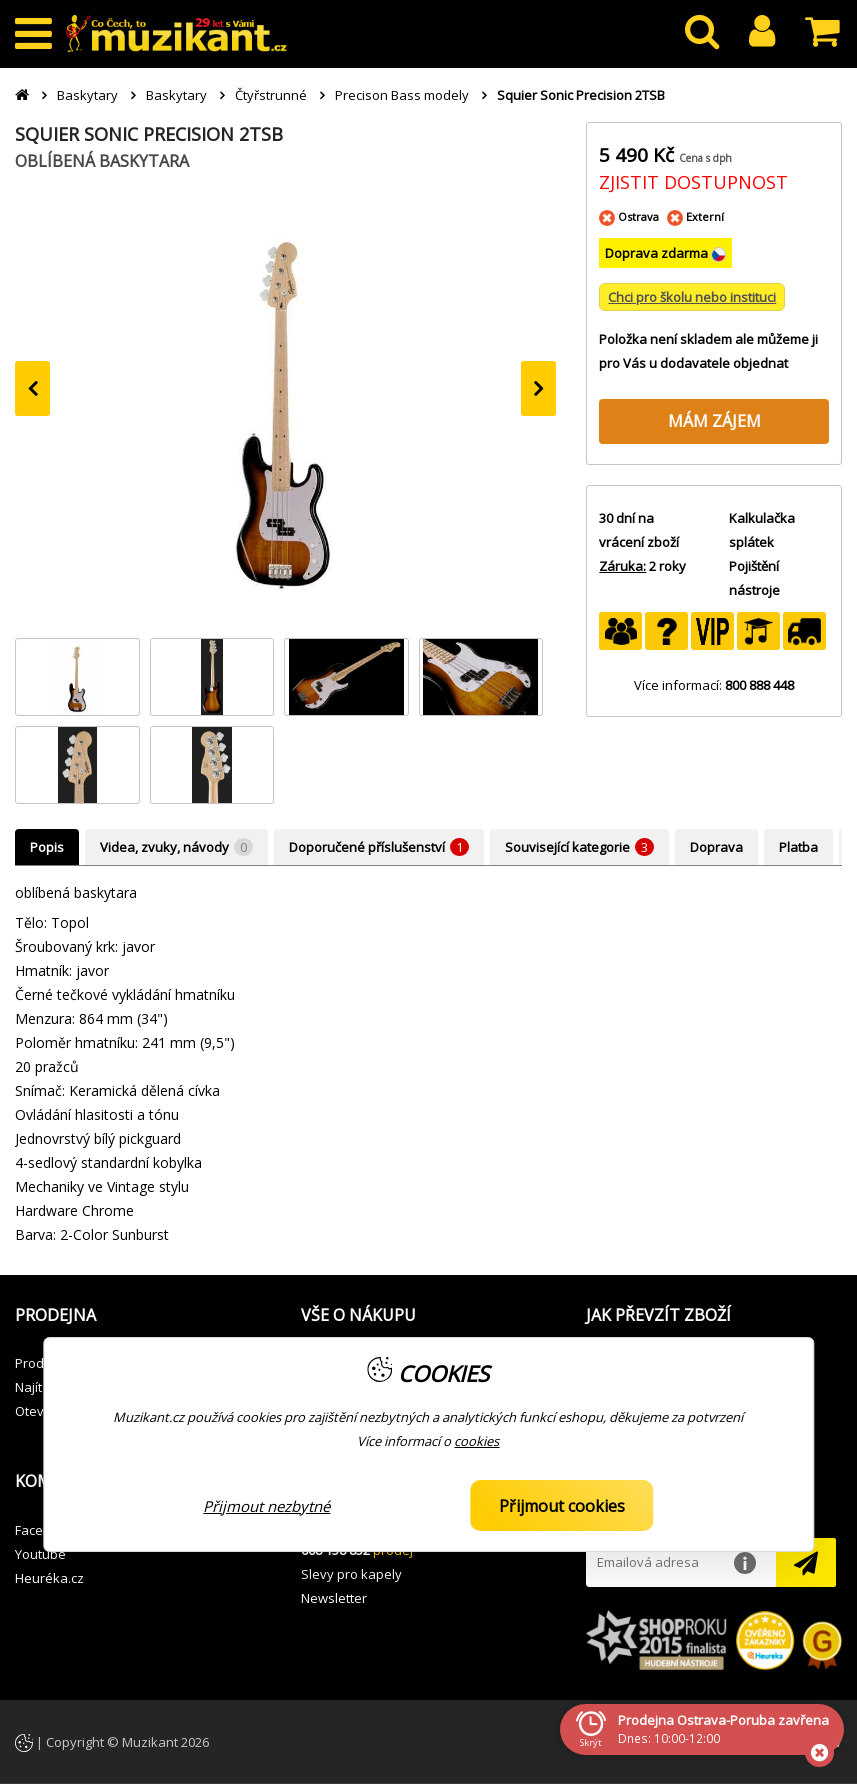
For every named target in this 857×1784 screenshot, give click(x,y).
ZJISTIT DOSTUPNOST (693, 182)
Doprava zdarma (658, 253)
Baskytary (87, 95)
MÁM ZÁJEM (714, 421)
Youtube (40, 1554)
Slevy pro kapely (351, 1574)
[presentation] (32, 388)
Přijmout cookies (562, 1506)
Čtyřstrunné (271, 95)
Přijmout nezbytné (266, 1506)
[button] (143, 1316)
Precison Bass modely (402, 95)
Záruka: (622, 566)
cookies (476, 1441)
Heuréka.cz (49, 1578)
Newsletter (334, 1598)
